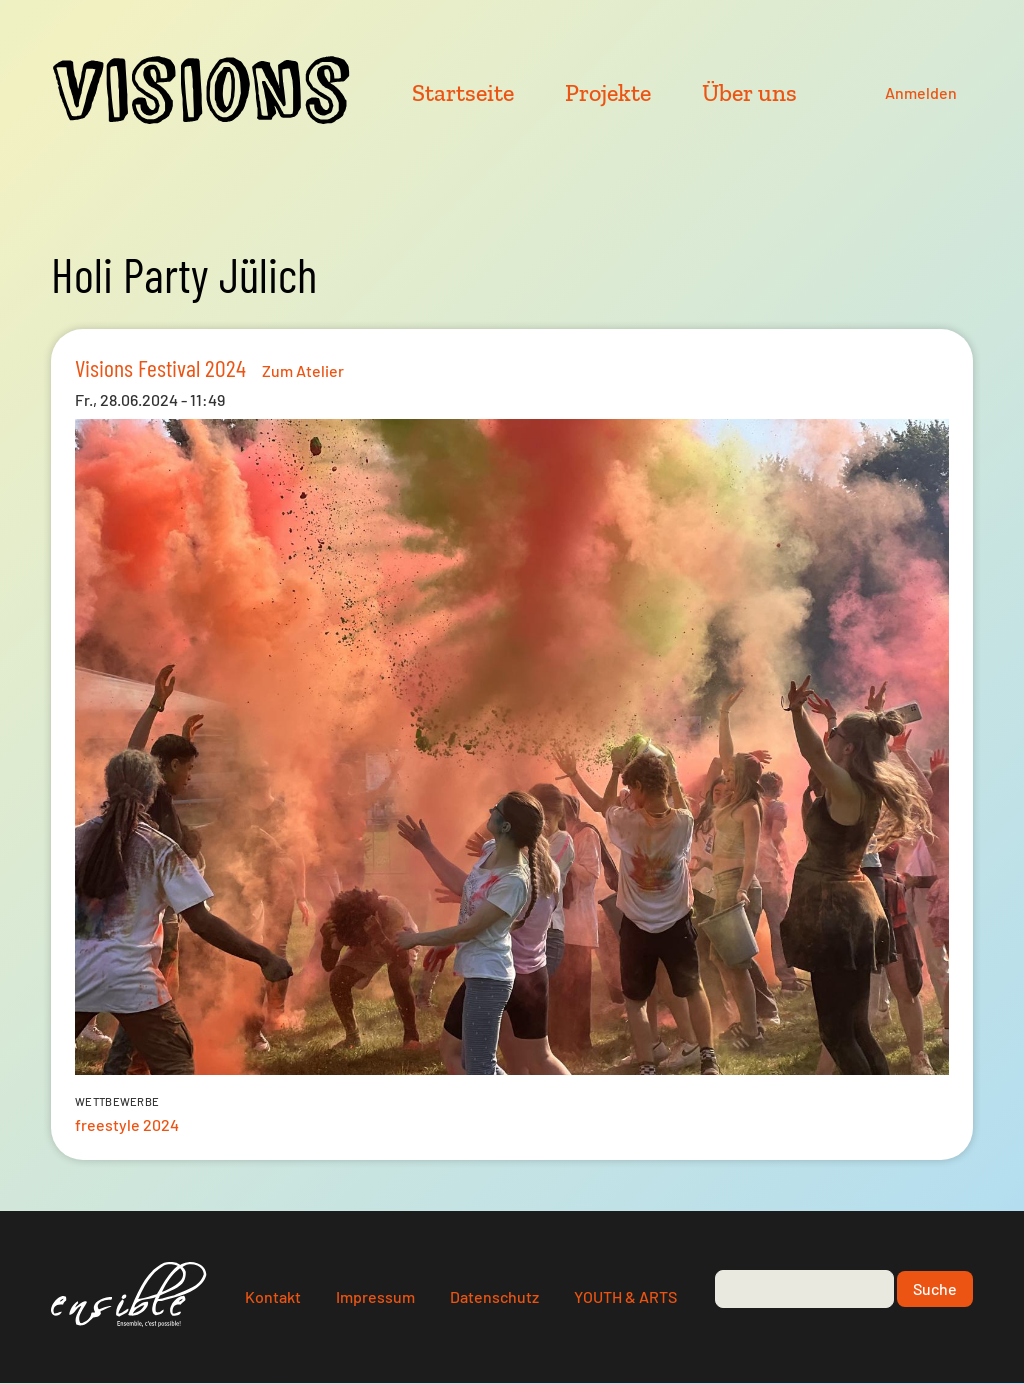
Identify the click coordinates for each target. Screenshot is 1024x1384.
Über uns (749, 92)
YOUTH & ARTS (625, 1296)
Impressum (375, 1296)
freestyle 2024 (127, 1124)
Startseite (463, 92)
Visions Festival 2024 (160, 367)
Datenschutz (494, 1296)
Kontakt (273, 1296)
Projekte (608, 92)
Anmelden (921, 92)
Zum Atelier (303, 370)
